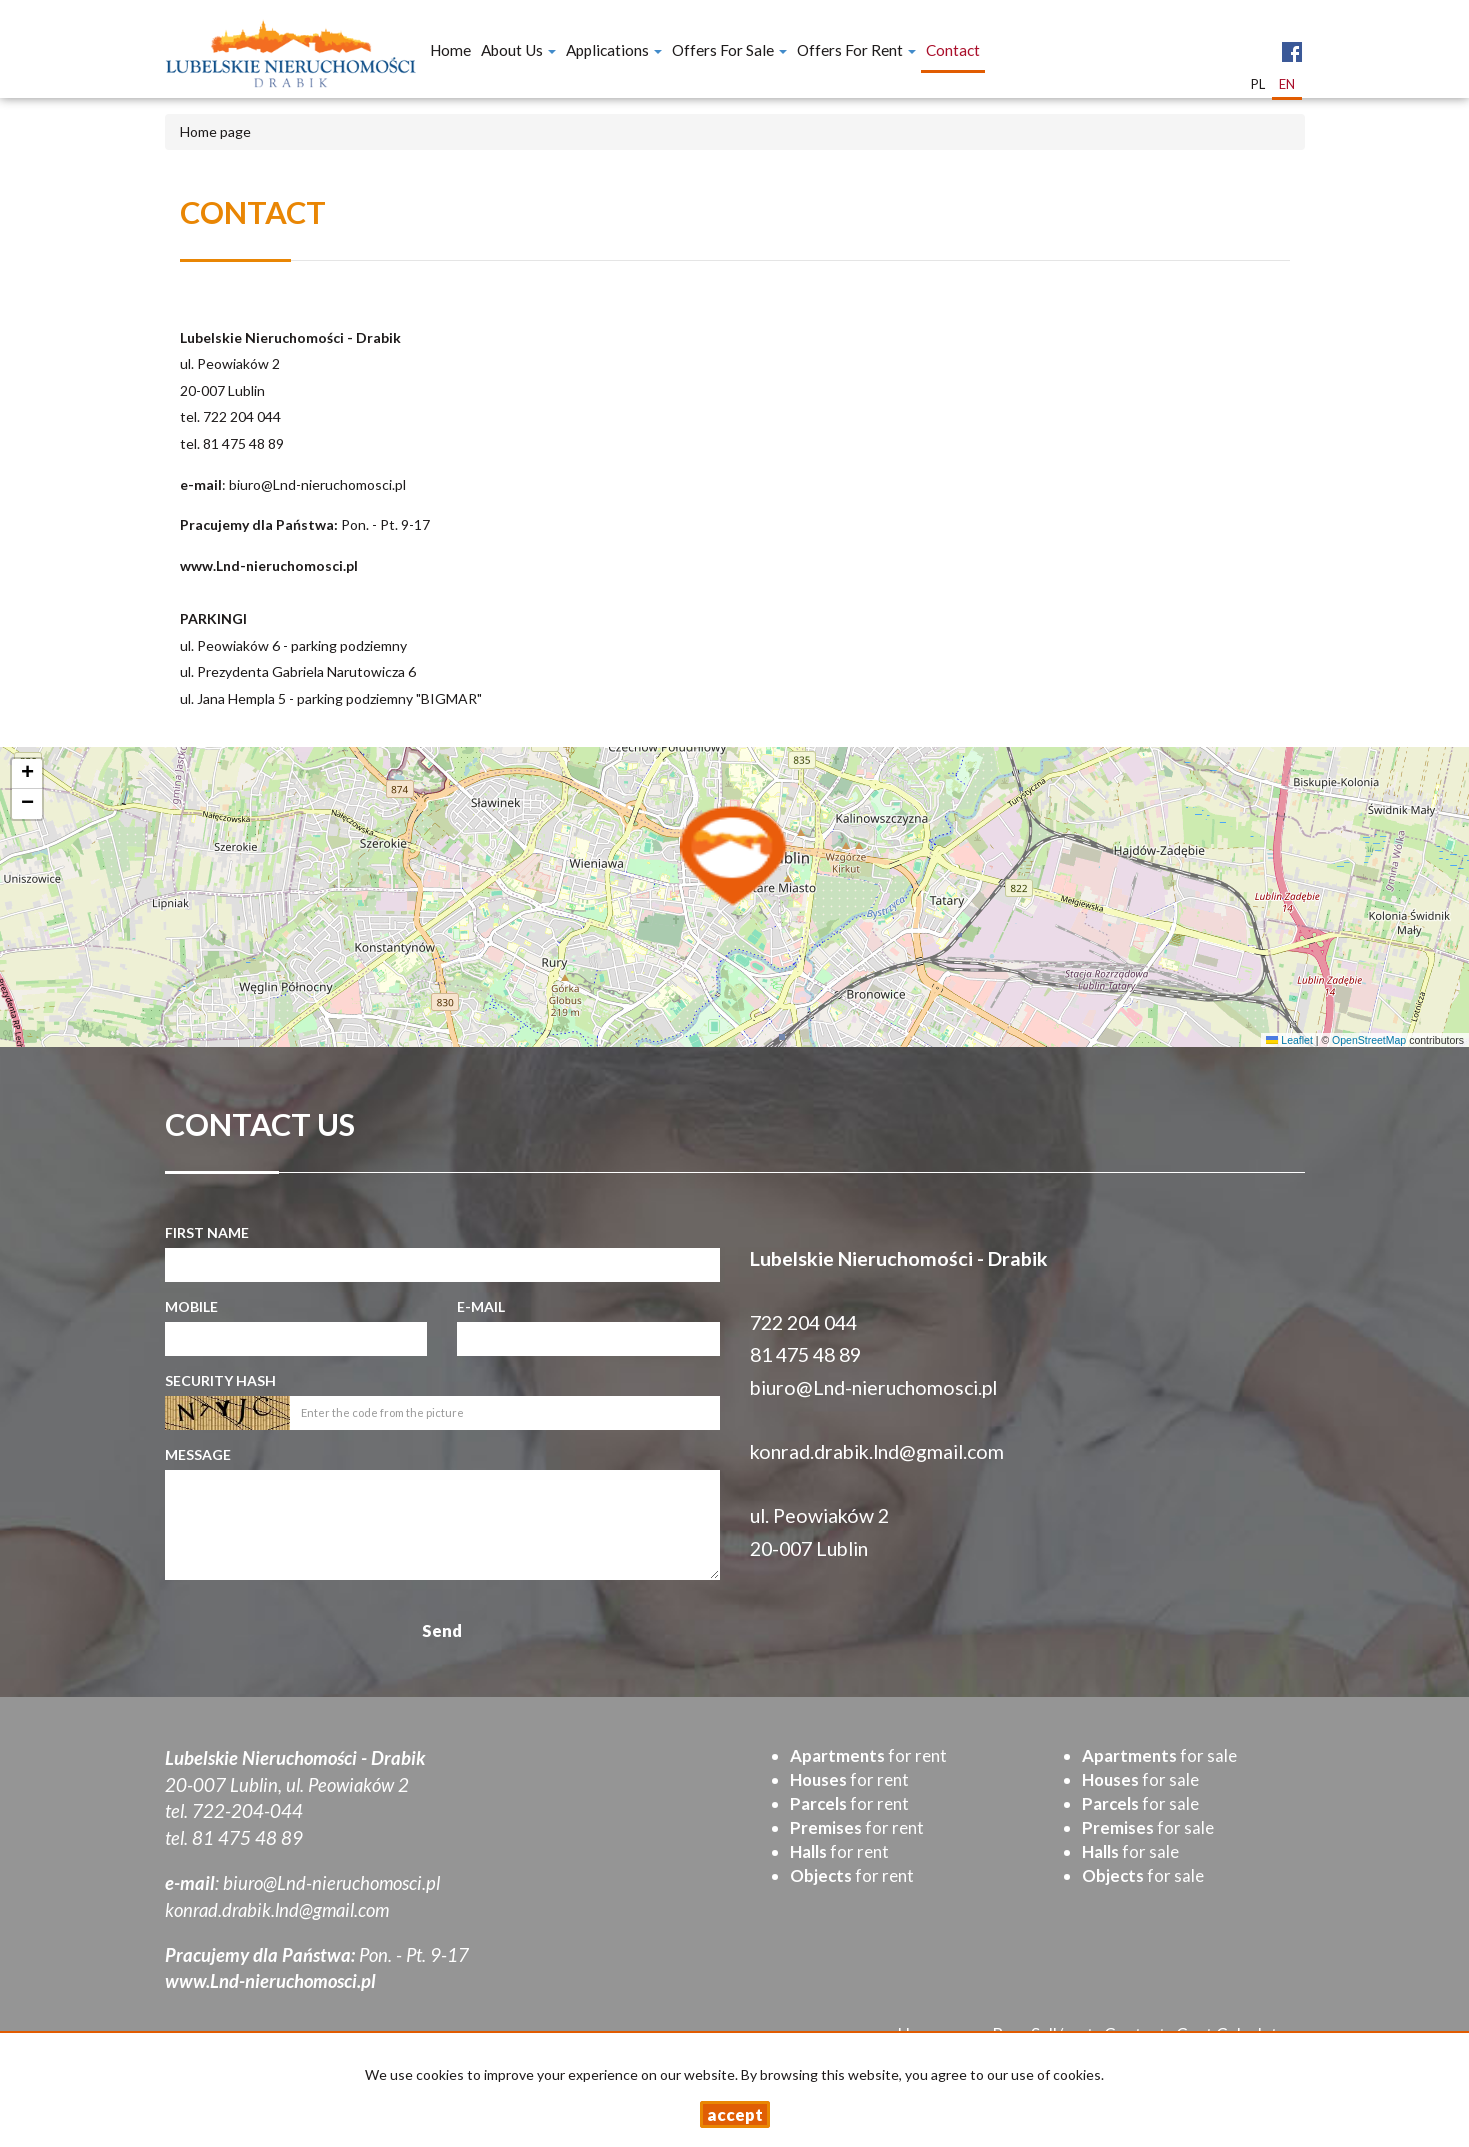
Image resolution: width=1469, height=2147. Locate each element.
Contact (953, 50)
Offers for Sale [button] (729, 50)
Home (450, 50)
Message (198, 1454)
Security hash (220, 1380)
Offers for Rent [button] (856, 50)
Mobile (191, 1306)
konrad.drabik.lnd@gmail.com (877, 1451)
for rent (868, 1755)
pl (1258, 84)
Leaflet (1289, 1040)
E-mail (481, 1306)
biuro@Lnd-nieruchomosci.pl (317, 484)
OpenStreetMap (1369, 1040)
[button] (734, 855)
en (1287, 84)
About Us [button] (518, 50)
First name (207, 1232)
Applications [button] (614, 50)
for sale (1159, 1755)
